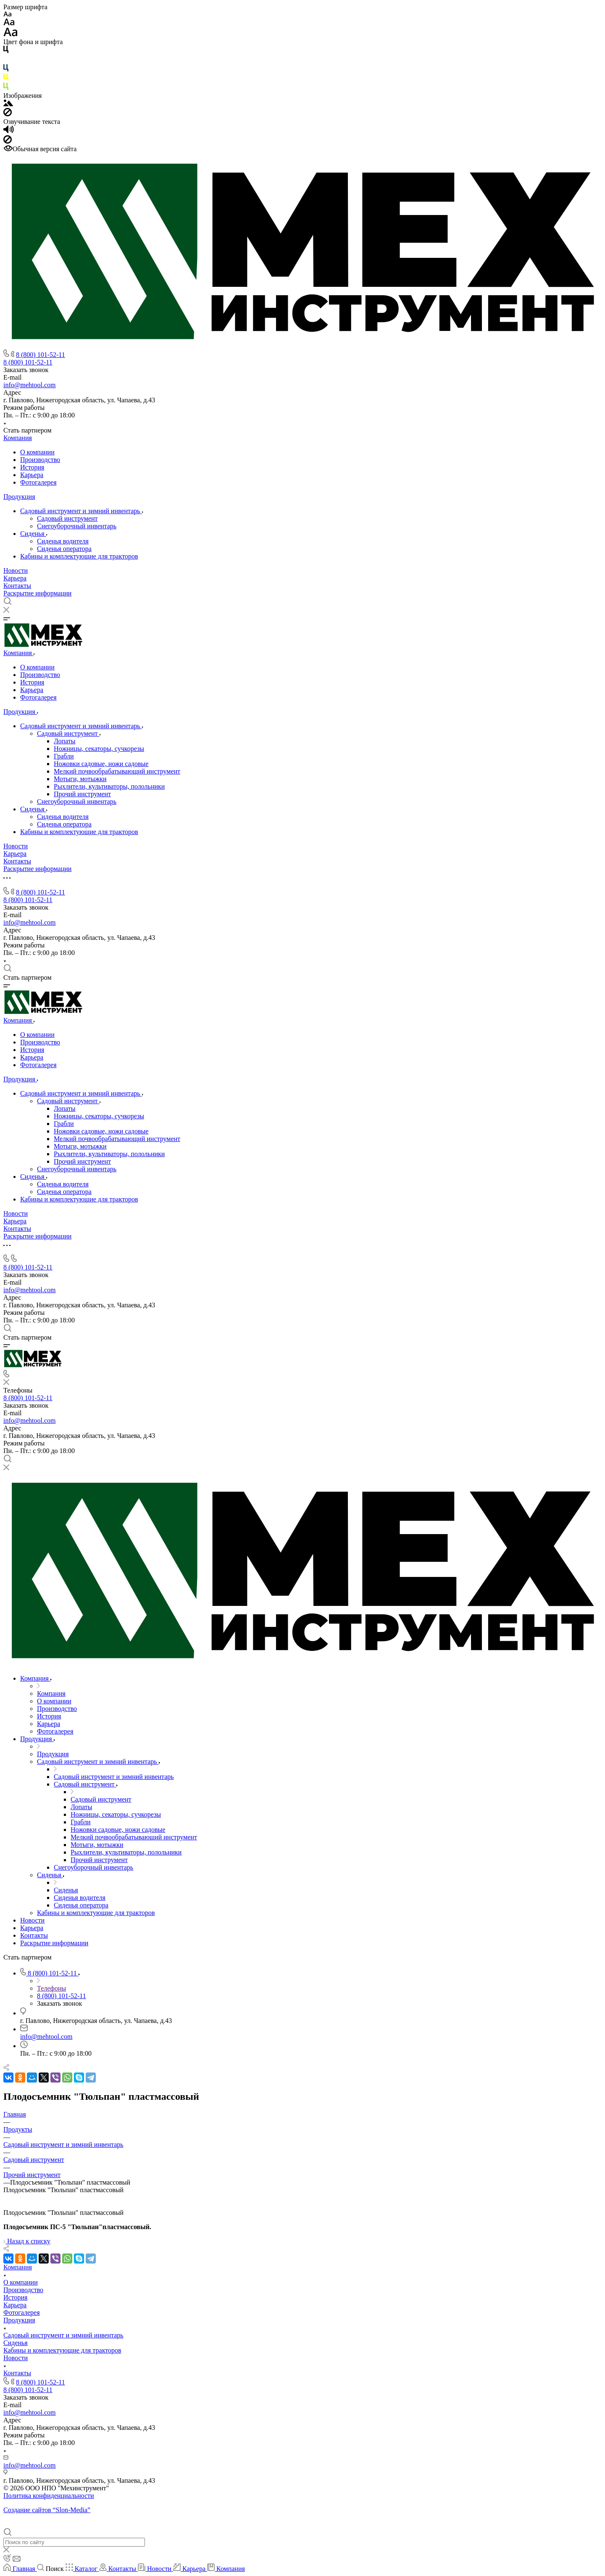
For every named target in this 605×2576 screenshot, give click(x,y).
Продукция (19, 496)
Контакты (17, 585)
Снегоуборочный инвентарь (76, 526)
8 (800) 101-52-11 (40, 354)
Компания (17, 437)
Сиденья (33, 533)
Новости (15, 570)
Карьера (31, 474)
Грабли (64, 756)
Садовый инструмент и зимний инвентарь (81, 510)
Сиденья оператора (64, 548)
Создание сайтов (46, 2509)
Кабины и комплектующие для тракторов (79, 556)
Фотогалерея (38, 482)
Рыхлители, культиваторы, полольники (109, 786)
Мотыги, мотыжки (80, 778)
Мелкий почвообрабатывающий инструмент (117, 771)
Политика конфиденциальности (48, 2495)
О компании (37, 452)
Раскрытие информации (37, 593)
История (32, 467)
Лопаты (64, 741)
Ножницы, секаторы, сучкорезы (99, 748)
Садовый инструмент (67, 518)
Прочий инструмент (82, 793)
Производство (40, 459)
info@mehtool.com (29, 384)
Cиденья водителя (63, 541)
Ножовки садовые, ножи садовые (101, 763)
